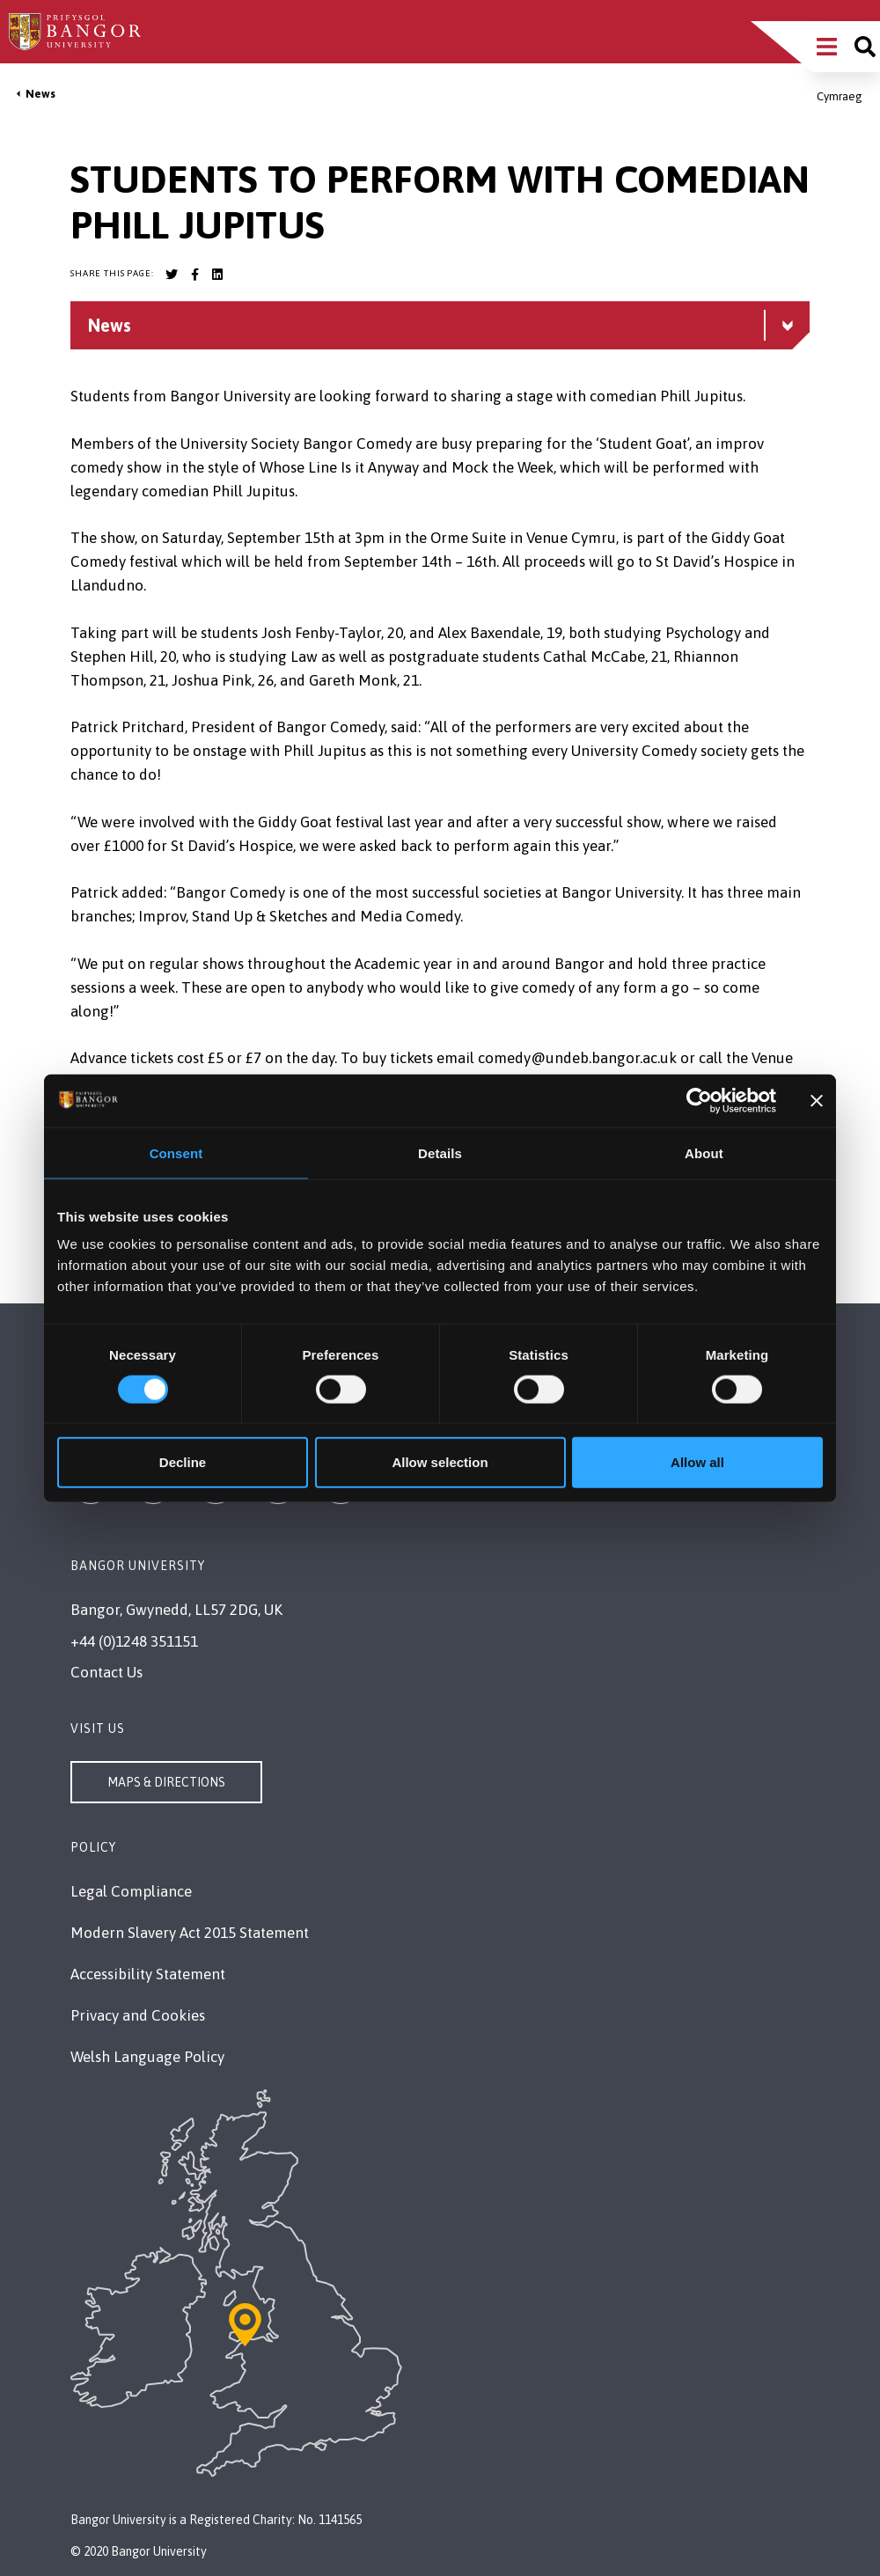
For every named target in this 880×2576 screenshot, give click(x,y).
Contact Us (106, 1672)
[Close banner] (816, 1100)
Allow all (697, 1462)
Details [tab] (440, 1152)
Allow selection (440, 1462)
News (40, 93)
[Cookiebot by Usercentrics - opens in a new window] (699, 1100)
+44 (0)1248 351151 (134, 1641)
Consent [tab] (176, 1152)
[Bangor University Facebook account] (194, 274)
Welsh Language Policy (147, 2057)
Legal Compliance (131, 1891)
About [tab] (704, 1152)
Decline (182, 1462)
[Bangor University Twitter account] (171, 274)
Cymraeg (839, 96)
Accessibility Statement (147, 1974)
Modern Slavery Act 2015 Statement (189, 1932)
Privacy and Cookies (137, 2015)
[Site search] (865, 46)
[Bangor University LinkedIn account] (217, 274)
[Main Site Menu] (826, 46)
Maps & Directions (166, 1782)
